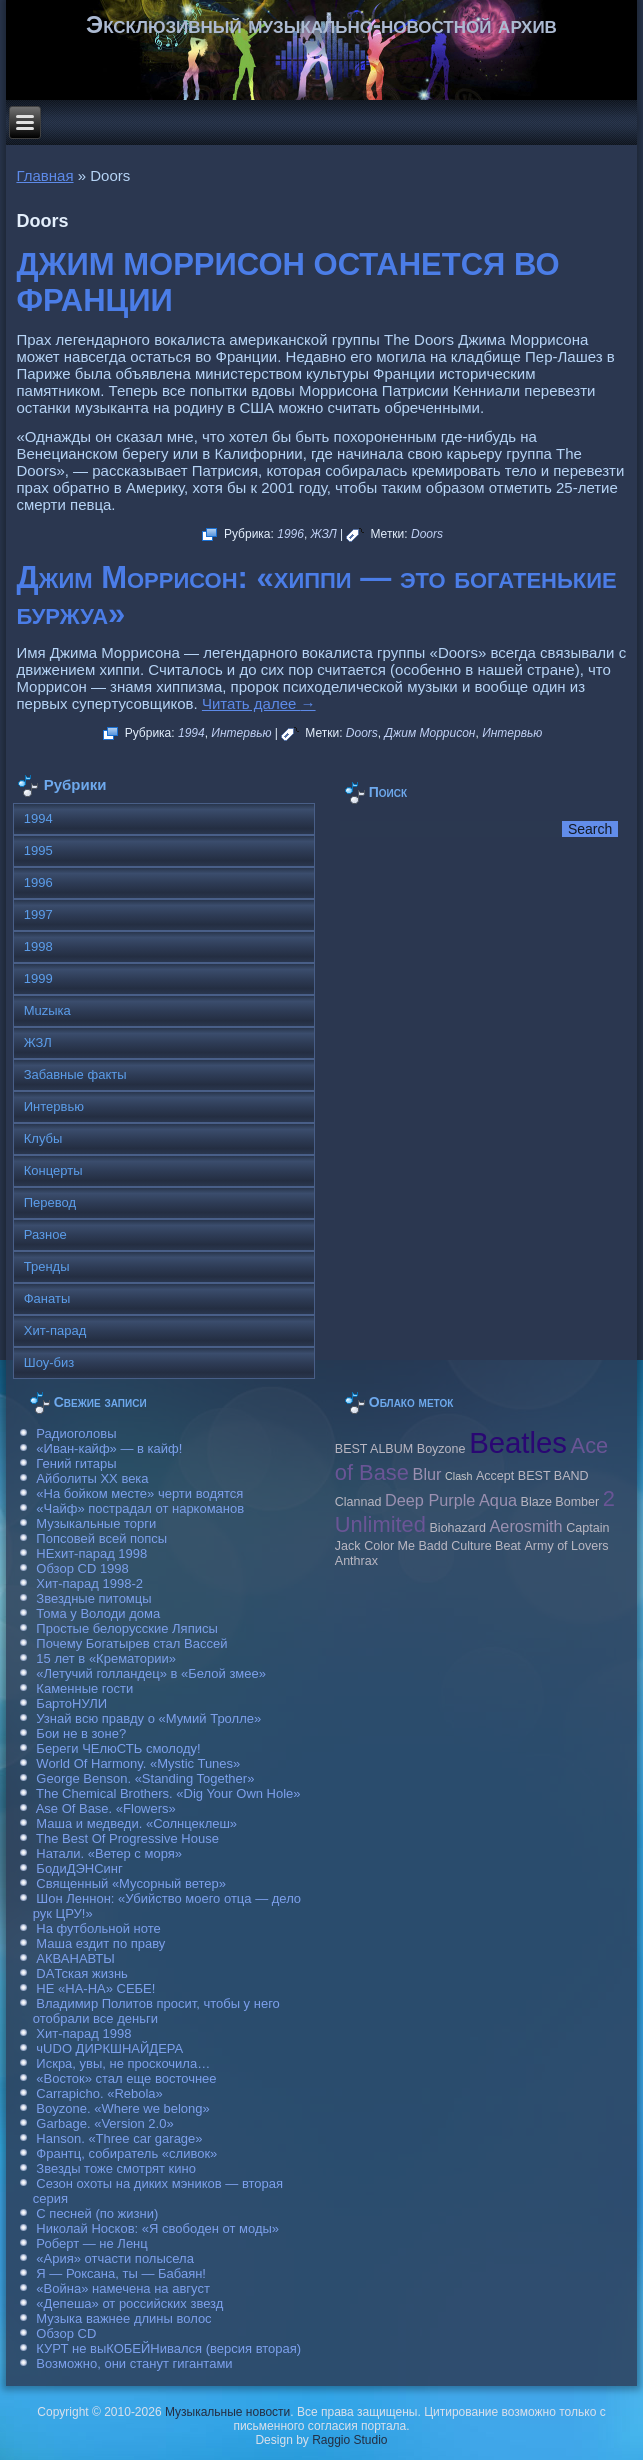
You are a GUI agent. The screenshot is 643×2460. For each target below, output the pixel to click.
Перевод (50, 1202)
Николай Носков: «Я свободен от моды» (157, 2228)
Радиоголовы (76, 1433)
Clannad (358, 1502)
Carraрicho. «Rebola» (99, 2093)
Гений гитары (76, 1463)
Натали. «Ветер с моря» (109, 1853)
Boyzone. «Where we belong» (122, 2108)
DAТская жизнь (82, 1973)
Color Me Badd (405, 1546)
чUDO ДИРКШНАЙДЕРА (109, 2048)
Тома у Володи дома (98, 1613)
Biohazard (458, 1528)
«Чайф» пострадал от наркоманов (140, 1508)
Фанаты (47, 1298)
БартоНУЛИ (71, 1703)
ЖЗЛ (324, 534)
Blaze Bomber (560, 1502)
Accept (495, 1476)
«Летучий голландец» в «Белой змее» (151, 1673)
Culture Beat (486, 1546)
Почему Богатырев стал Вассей (131, 1643)
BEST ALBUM (374, 1449)
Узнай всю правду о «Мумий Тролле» (148, 1718)
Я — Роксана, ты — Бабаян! (121, 2273)
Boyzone (441, 1449)
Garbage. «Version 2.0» (104, 2123)
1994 (191, 733)
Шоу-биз (49, 1362)
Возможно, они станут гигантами (134, 2363)
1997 (38, 914)
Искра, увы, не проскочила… (123, 2063)
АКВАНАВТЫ (75, 1958)
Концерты (53, 1170)
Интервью (241, 733)
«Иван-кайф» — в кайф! (109, 1448)
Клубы (43, 1138)
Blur (427, 1474)
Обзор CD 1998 (82, 1568)
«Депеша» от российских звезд (129, 2303)
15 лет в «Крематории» (106, 1658)
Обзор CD (66, 2333)
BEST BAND (553, 1476)
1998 (38, 946)
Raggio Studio (349, 2440)
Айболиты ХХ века (92, 1478)
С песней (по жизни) (97, 2213)
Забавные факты (75, 1074)
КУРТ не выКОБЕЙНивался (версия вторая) (168, 2348)
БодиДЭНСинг (79, 1868)
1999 (38, 978)
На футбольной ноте (98, 1928)
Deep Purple (430, 1500)
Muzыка (47, 1010)
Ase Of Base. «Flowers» (106, 1808)
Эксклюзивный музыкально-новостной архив (321, 24)
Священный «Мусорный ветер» (131, 1883)
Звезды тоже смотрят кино (116, 2168)
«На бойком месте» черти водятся (139, 1493)
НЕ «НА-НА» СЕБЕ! (95, 1988)
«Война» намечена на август (123, 2288)
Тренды (47, 1266)
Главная (44, 175)
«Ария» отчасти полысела (115, 2258)
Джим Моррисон (430, 733)
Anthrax (356, 1561)
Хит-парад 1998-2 (89, 1583)
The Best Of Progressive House (127, 1838)
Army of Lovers (566, 1546)
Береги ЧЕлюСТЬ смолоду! (118, 1748)
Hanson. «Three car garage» (119, 2138)
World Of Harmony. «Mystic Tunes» (138, 1763)
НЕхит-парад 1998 (91, 1553)
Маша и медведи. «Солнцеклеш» (136, 1823)
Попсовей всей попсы (101, 1538)
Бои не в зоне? (81, 1733)
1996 (290, 534)
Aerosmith (526, 1526)
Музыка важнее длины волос (123, 2318)
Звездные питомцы (93, 1598)
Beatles (518, 1442)
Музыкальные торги (96, 1523)
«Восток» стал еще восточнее (126, 2078)
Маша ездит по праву (100, 1943)
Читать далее (259, 703)
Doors (427, 534)
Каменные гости (84, 1688)
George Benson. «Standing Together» (145, 1778)
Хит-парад (55, 1330)
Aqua (498, 1500)
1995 (38, 850)
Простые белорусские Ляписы (126, 1628)
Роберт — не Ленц (91, 2243)
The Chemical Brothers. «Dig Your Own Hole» (168, 1793)
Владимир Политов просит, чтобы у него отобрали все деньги (156, 2011)
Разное (45, 1234)
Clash (458, 1476)
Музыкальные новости (227, 2412)
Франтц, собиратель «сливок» (126, 2153)
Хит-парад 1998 (83, 2033)
